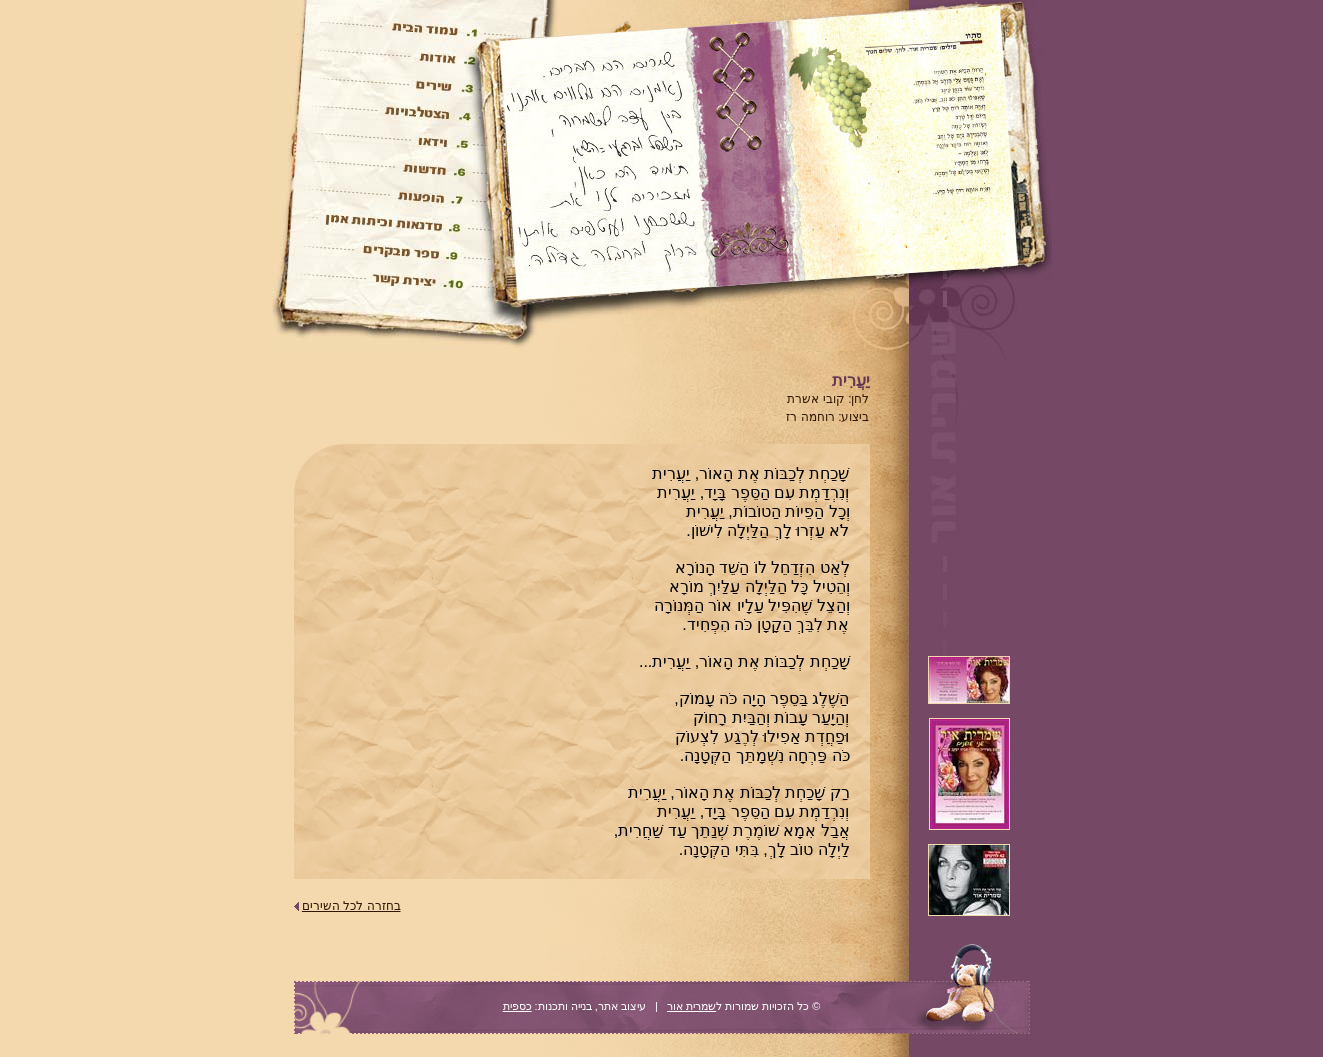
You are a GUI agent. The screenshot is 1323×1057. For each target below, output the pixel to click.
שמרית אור (691, 1006)
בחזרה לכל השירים (351, 906)
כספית (517, 1006)
